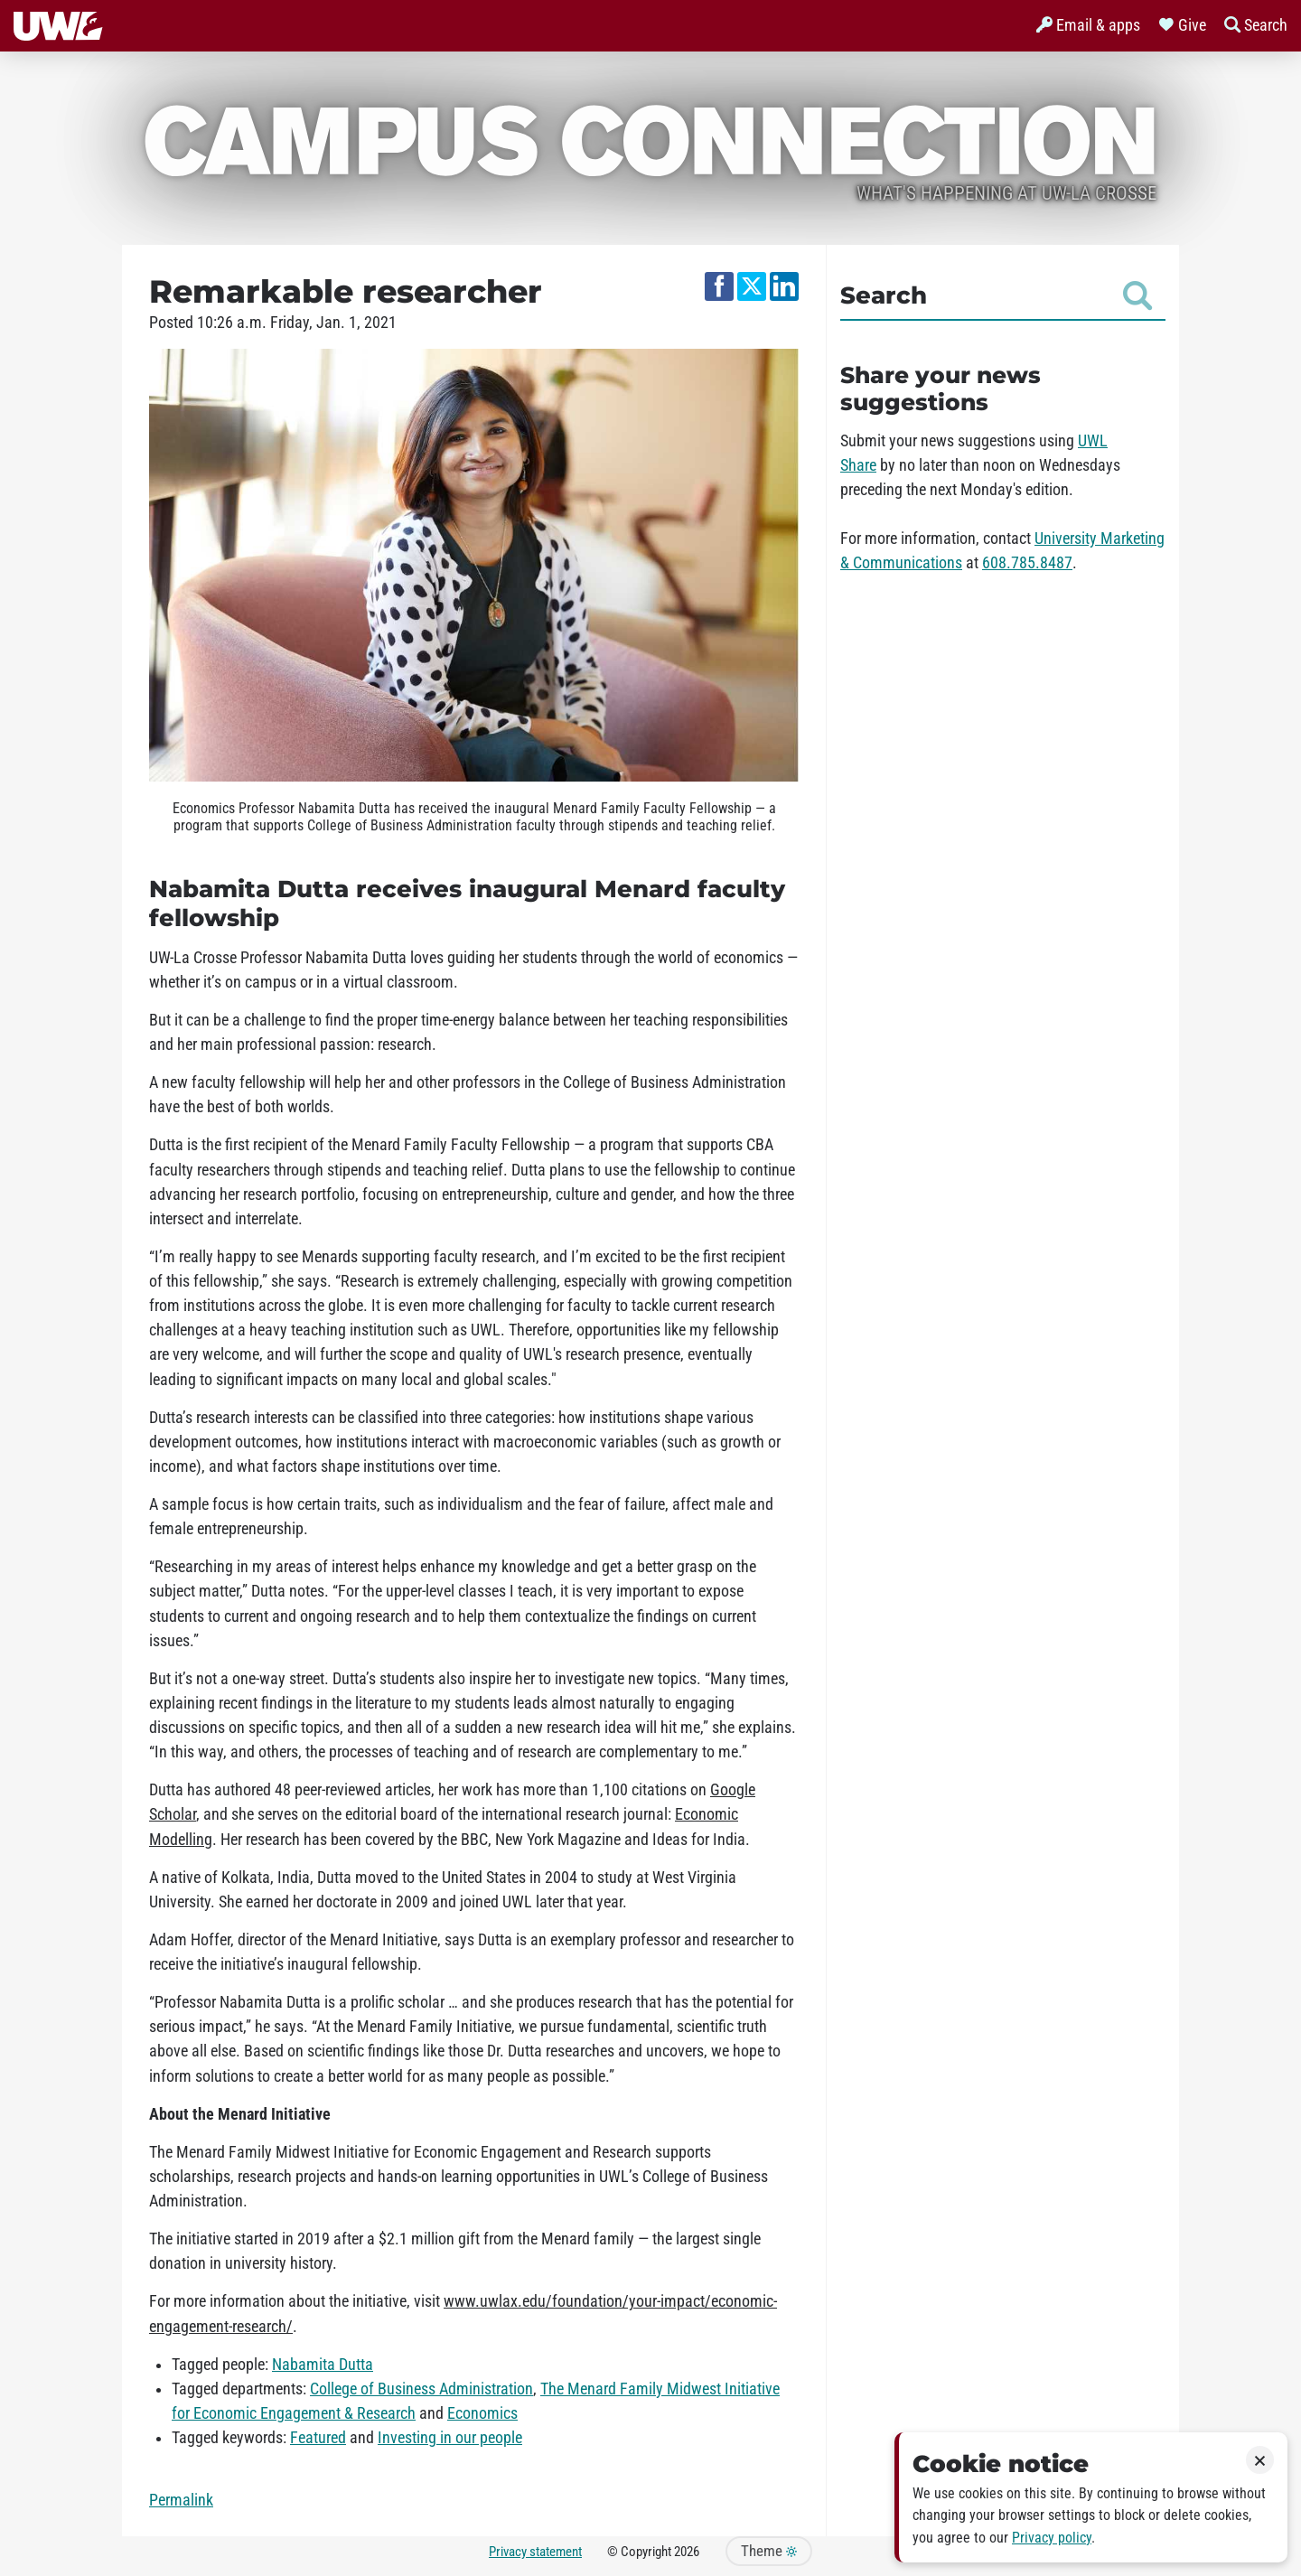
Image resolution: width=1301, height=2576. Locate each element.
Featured (318, 2438)
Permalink (181, 2500)
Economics (482, 2413)
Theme (769, 2551)
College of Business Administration (421, 2389)
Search (996, 295)
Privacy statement (535, 2551)
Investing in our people (450, 2438)
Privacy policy (1051, 2537)
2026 (686, 2551)
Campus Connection (650, 138)
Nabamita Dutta (322, 2365)
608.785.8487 (1027, 563)
